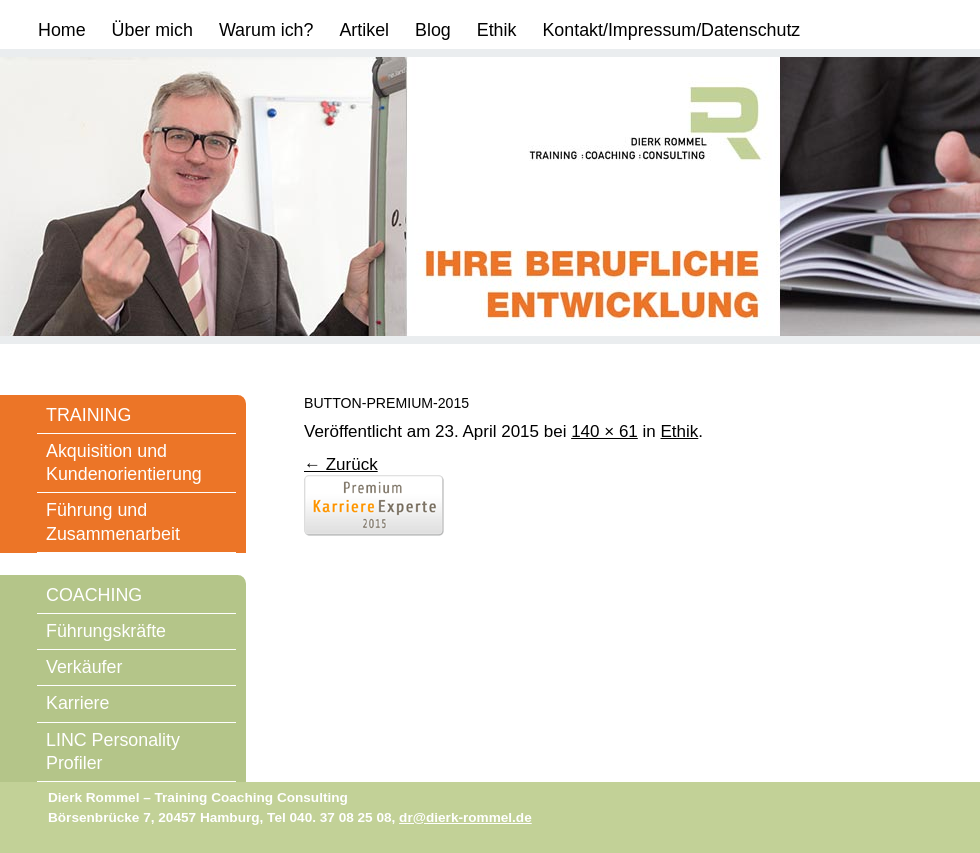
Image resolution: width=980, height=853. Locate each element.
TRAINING (88, 415)
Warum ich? (266, 30)
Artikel (364, 30)
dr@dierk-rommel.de (465, 817)
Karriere (77, 703)
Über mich (152, 30)
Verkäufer (84, 667)
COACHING (94, 595)
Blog (433, 30)
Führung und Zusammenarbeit (113, 521)
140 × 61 (604, 431)
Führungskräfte (106, 631)
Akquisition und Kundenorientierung (124, 462)
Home (62, 30)
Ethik (497, 30)
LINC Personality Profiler (113, 751)
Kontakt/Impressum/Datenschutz (671, 30)
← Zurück (341, 464)
